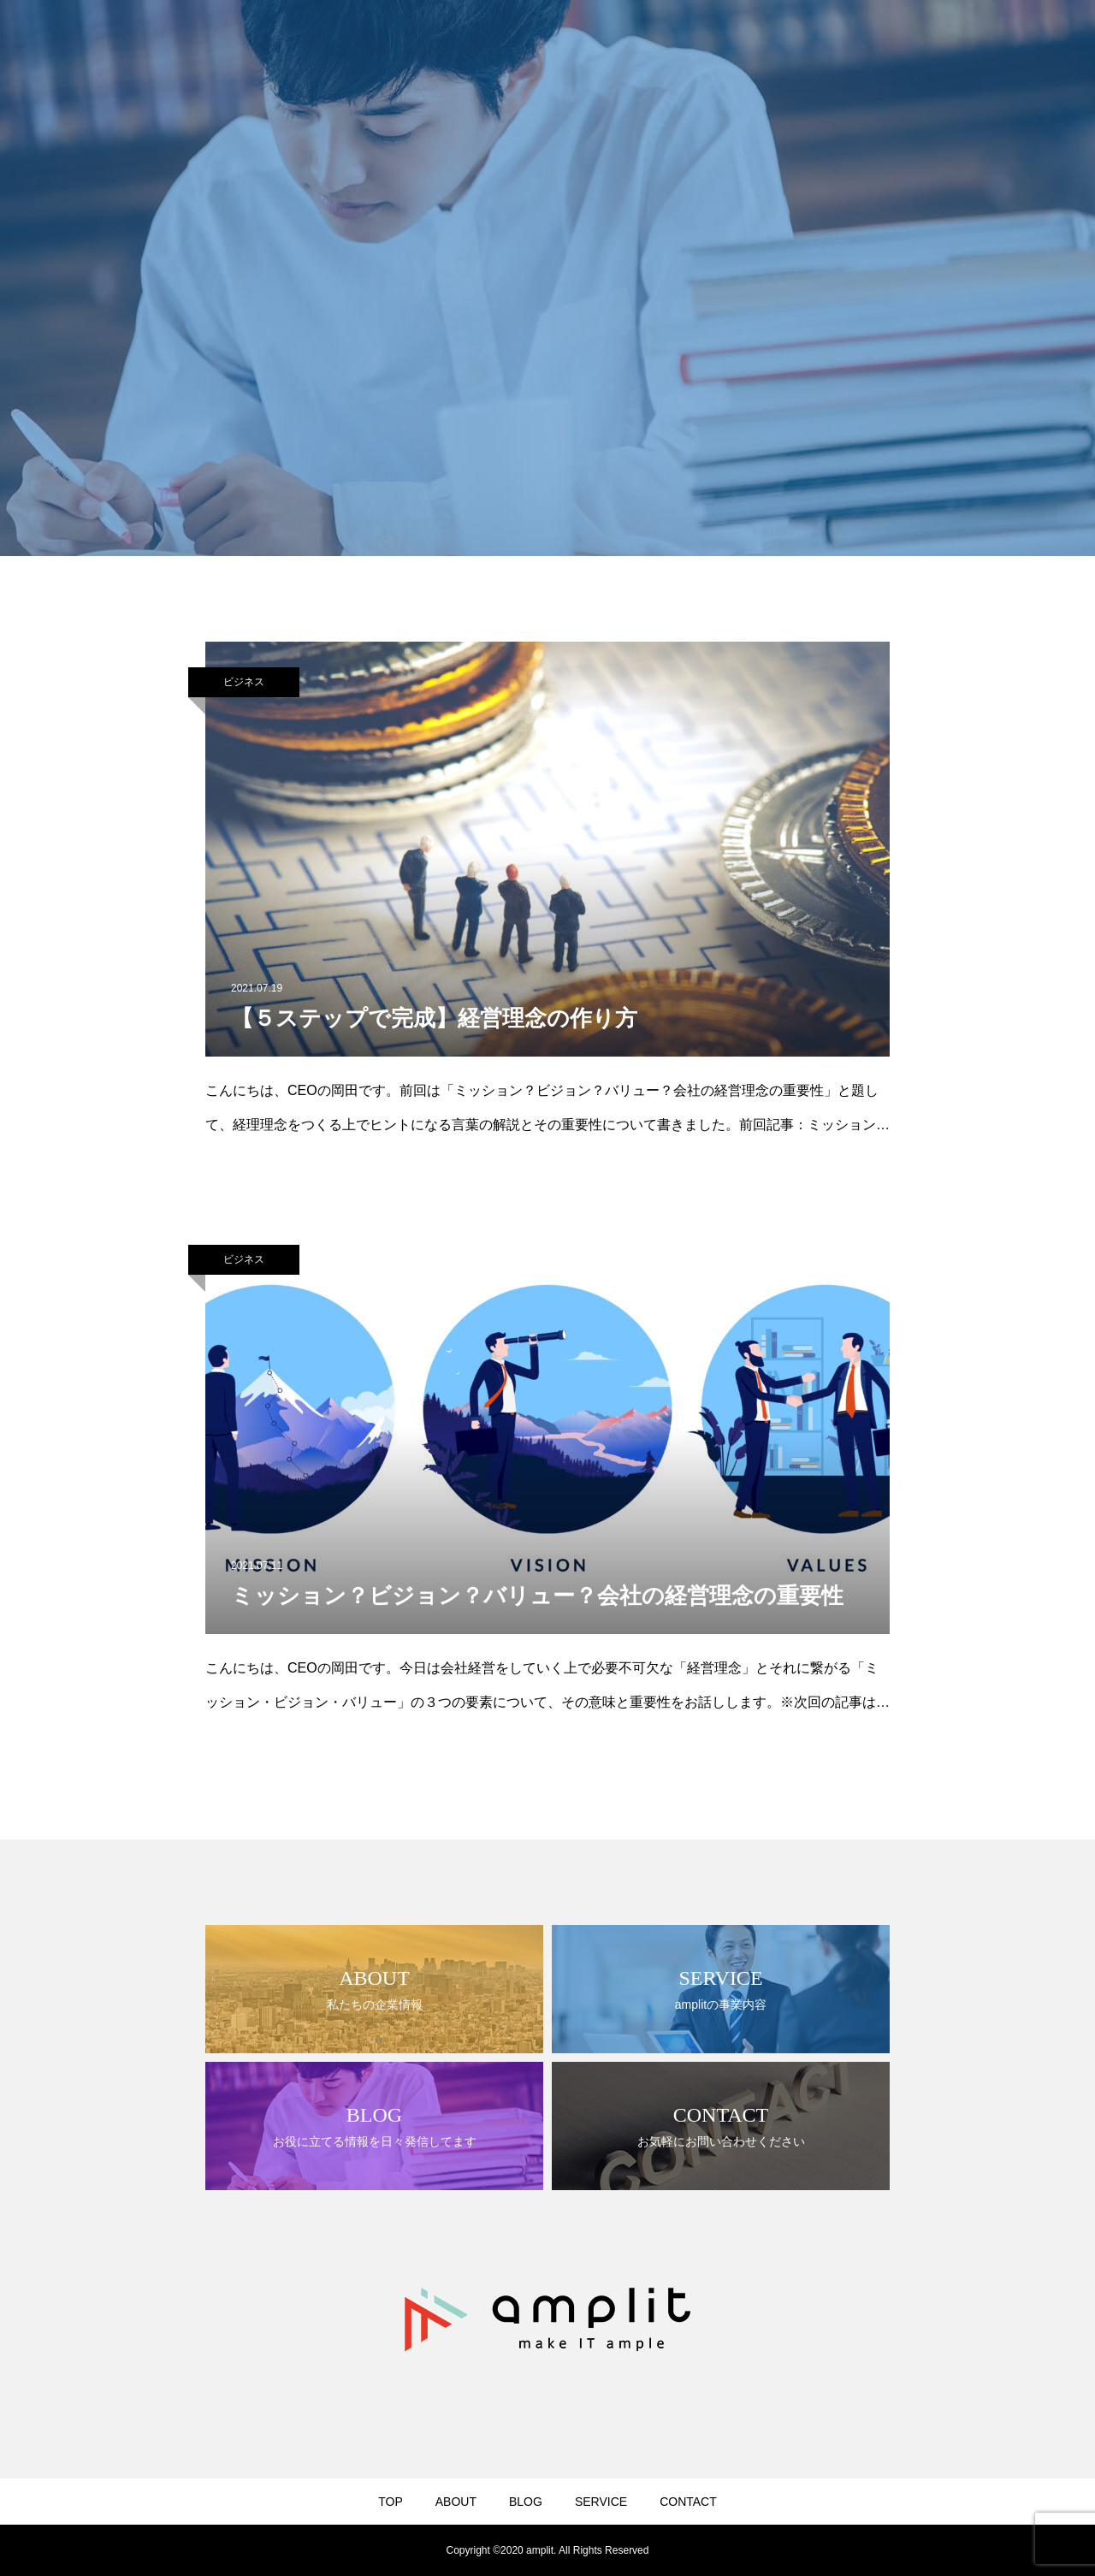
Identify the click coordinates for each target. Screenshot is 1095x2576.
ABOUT (455, 2501)
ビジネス (243, 682)
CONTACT (688, 2501)
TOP (390, 2501)
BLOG (525, 2501)
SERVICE (601, 2501)
